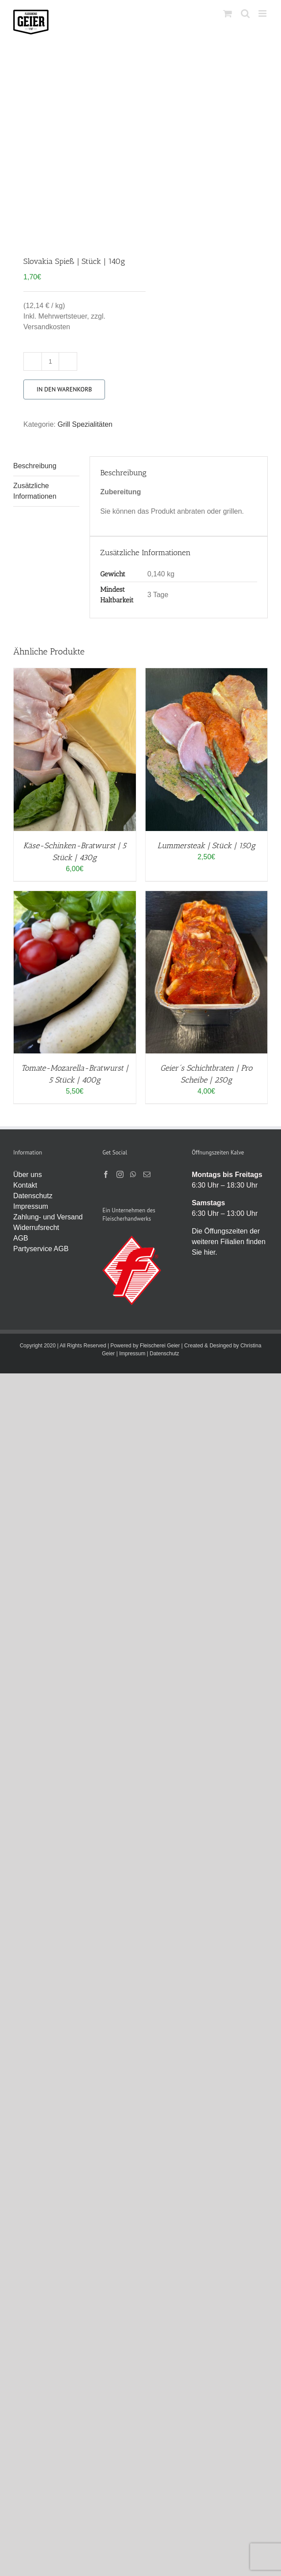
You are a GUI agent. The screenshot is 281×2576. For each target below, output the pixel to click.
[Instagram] (120, 1174)
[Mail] (146, 1174)
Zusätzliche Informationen (34, 491)
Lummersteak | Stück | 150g (206, 845)
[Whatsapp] (133, 1174)
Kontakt (25, 1185)
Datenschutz (32, 1196)
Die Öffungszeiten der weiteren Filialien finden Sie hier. (229, 1241)
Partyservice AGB (40, 1248)
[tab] (46, 466)
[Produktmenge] (50, 361)
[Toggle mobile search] (245, 13)
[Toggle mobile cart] (227, 13)
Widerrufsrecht (36, 1227)
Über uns (27, 1174)
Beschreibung (34, 466)
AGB (20, 1238)
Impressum (30, 1206)
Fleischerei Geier (160, 1346)
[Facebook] (105, 1174)
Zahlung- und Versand (47, 1217)
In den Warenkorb (64, 389)
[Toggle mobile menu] (263, 13)
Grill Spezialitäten (84, 424)
